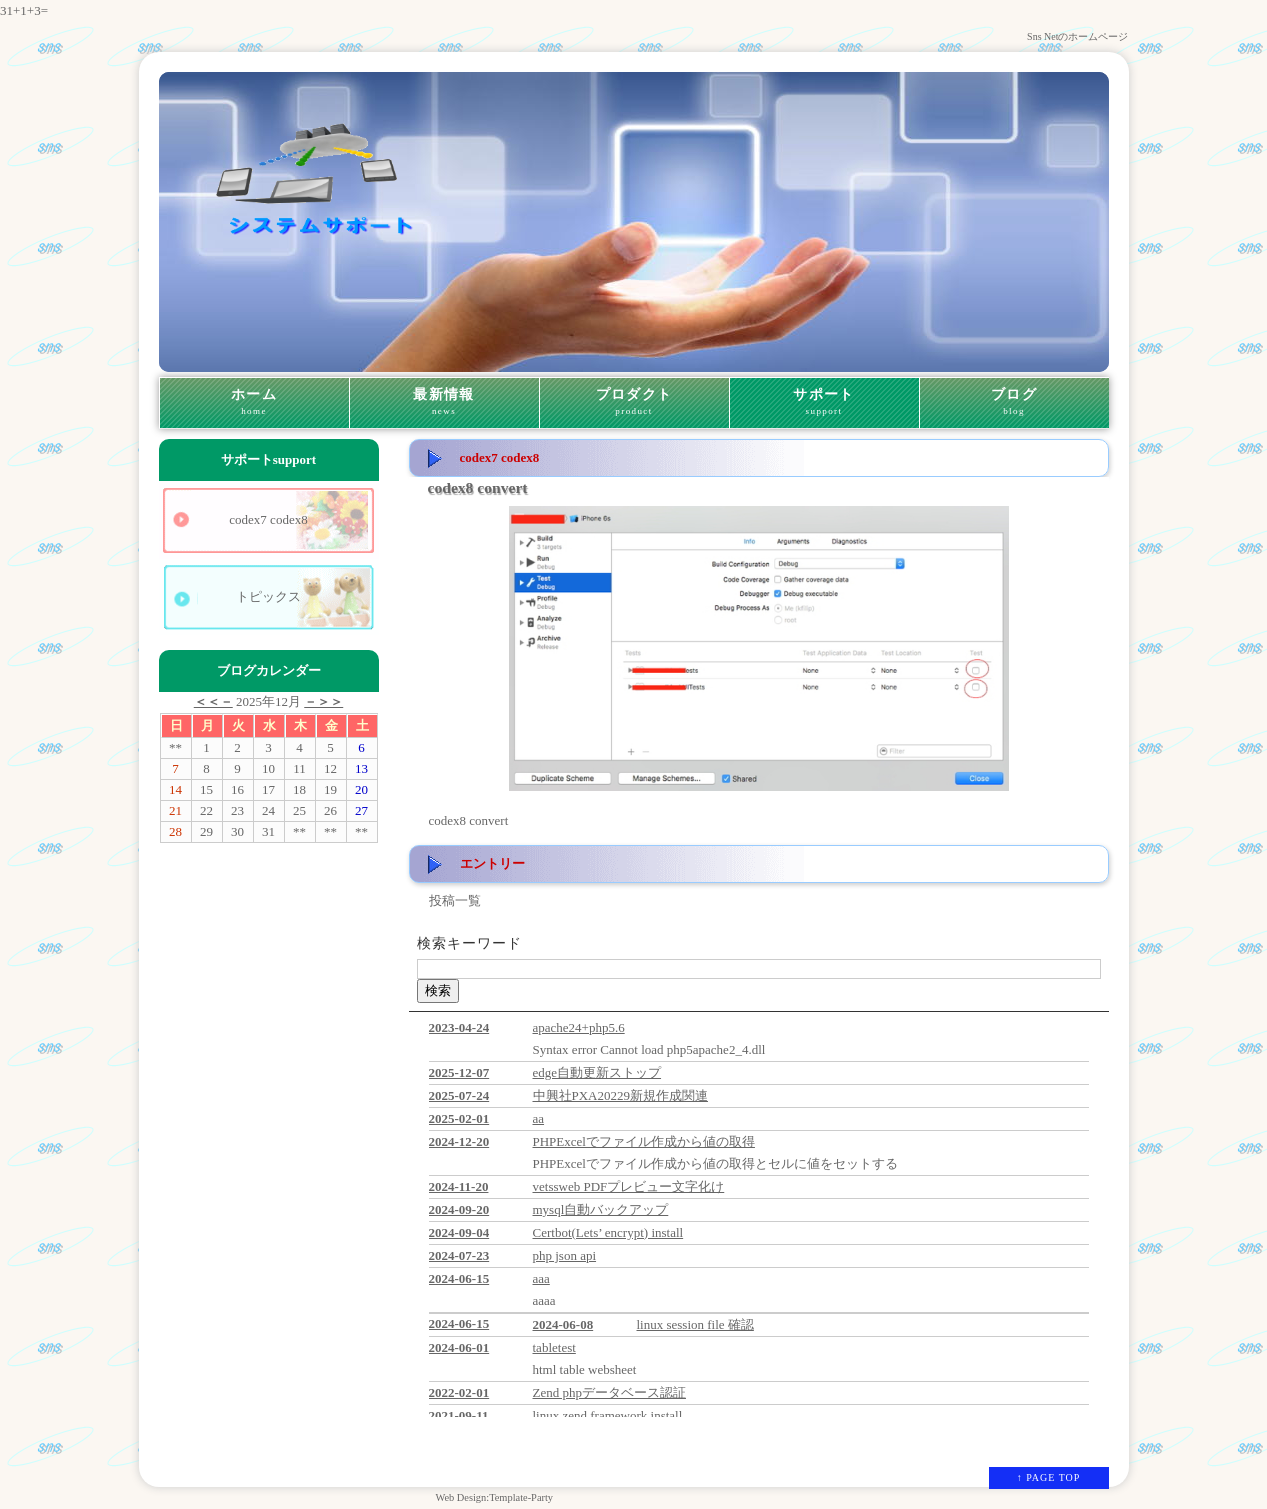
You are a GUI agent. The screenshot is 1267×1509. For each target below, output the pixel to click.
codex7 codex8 (268, 519)
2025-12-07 (459, 1072)
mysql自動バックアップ (601, 1209)
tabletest (554, 1347)
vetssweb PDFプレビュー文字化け (629, 1186)
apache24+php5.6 (579, 1027)
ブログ (1014, 403)
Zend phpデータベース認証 (609, 1392)
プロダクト (634, 403)
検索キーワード (469, 943)
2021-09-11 (459, 1415)
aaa (541, 1278)
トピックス (268, 596)
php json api (565, 1255)
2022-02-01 (459, 1392)
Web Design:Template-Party (494, 1497)
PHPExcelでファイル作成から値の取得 (644, 1141)
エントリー (492, 863)
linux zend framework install (608, 1415)
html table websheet (585, 1369)
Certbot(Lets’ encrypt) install (608, 1232)
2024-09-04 (459, 1232)
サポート (824, 403)
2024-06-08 (563, 1324)
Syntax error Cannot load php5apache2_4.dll (649, 1049)
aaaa (544, 1300)
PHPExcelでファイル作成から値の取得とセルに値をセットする (715, 1163)
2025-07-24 (459, 1095)
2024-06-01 (459, 1347)
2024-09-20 (459, 1209)
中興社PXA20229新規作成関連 (621, 1095)
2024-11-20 (459, 1186)
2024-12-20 (459, 1141)
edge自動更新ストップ (597, 1072)
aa (539, 1118)
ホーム (254, 403)
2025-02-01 (459, 1118)
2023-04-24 (459, 1027)
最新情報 (444, 403)
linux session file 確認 (695, 1324)
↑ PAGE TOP (1049, 1477)
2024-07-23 (459, 1255)
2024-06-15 (459, 1278)
